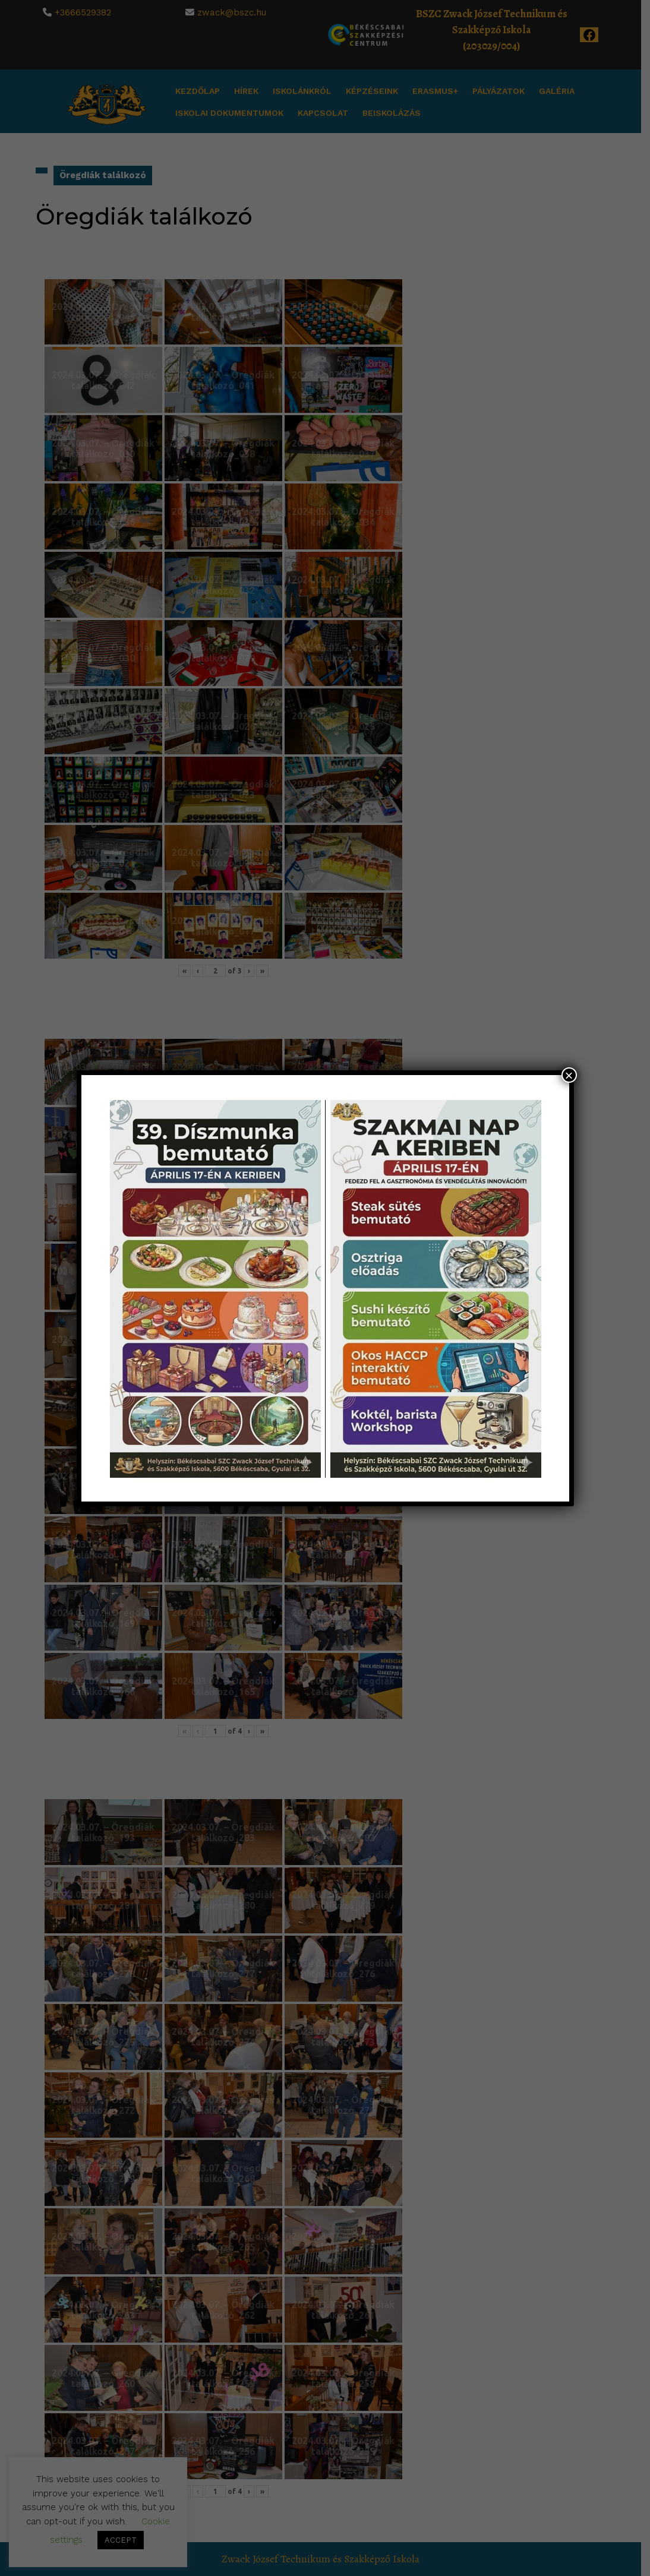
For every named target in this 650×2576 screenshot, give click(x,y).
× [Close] (568, 1075)
